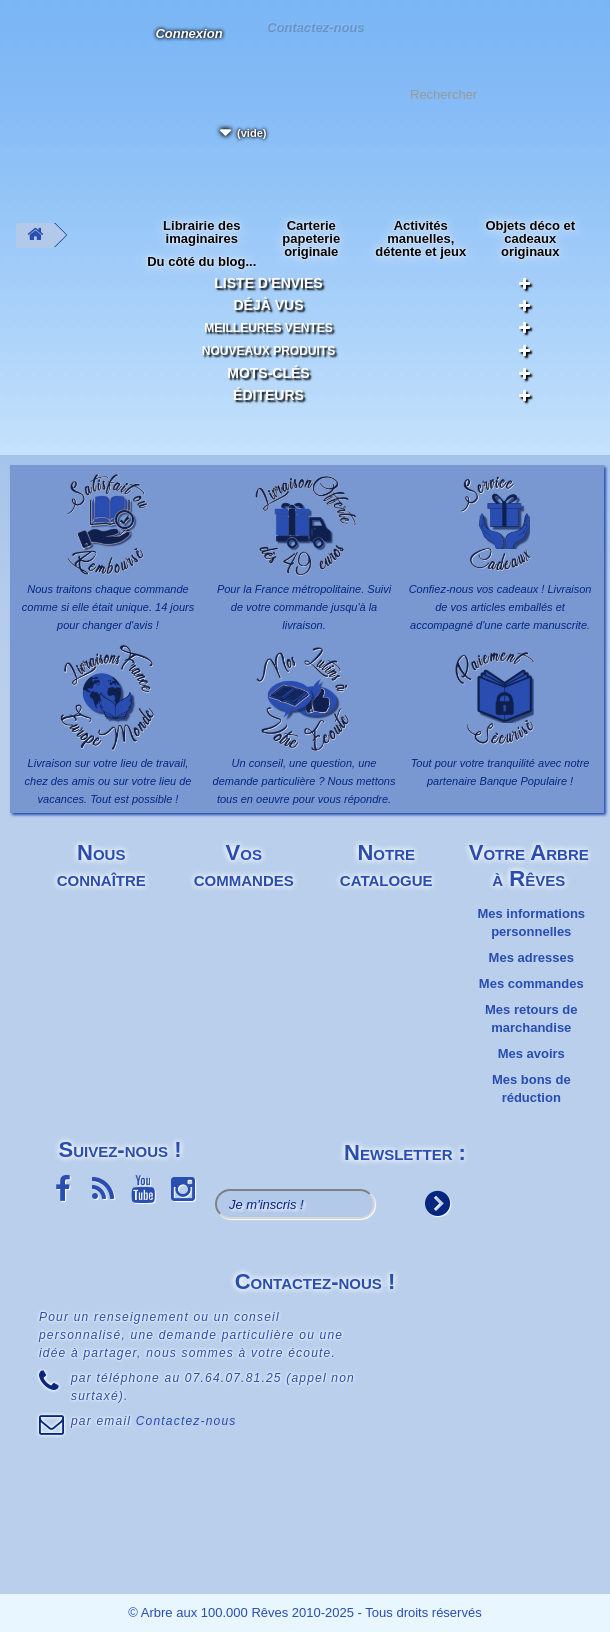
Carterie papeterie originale (311, 238)
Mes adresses (531, 957)
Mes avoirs (531, 1053)
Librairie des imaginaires (201, 232)
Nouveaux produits (268, 351)
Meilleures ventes (268, 328)
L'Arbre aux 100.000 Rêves (33, 45)
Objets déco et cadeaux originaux (530, 238)
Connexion (188, 33)
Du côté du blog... (201, 261)
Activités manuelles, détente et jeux (420, 238)
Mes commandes (531, 983)
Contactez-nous (315, 26)
